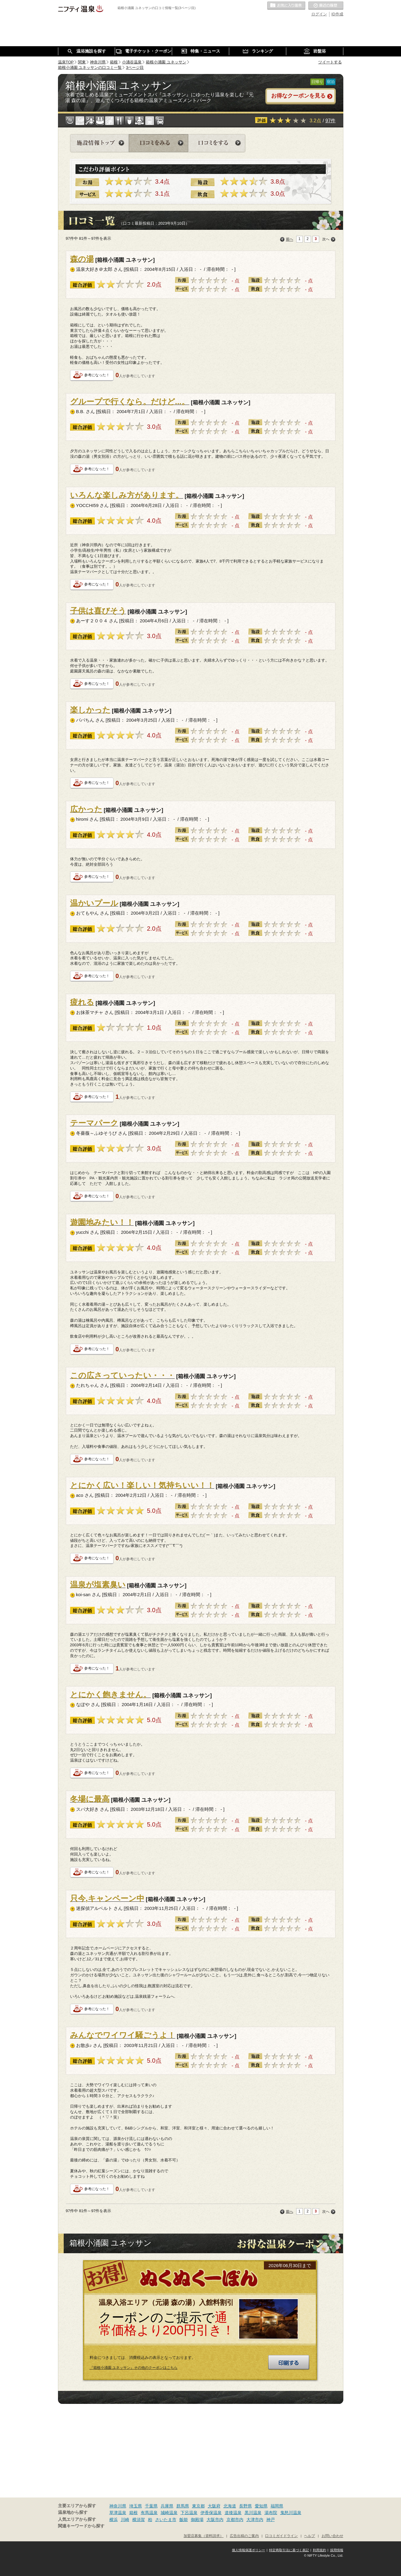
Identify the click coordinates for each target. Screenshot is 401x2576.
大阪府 (214, 2506)
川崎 (125, 2519)
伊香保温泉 (211, 2512)
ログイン (319, 14)
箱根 (133, 2512)
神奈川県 (117, 2506)
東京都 (198, 2506)
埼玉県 (135, 2506)
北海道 (229, 2506)
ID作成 (337, 14)
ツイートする (330, 62)
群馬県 (182, 2506)
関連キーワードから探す (81, 2526)
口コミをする (217, 143)
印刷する (289, 2362)
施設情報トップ (99, 143)
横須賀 (138, 2519)
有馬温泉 (149, 2512)
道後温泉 (233, 2512)
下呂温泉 (189, 2512)
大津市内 (254, 2519)
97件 (330, 120)
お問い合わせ (332, 2536)
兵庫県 (167, 2506)
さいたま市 (165, 2519)
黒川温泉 (253, 2512)
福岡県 (277, 2506)
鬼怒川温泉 (290, 2512)
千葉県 (151, 2506)
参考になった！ (97, 375)
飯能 (183, 2519)
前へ (289, 239)
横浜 (113, 2519)
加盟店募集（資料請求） (203, 2536)
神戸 (270, 2519)
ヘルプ (309, 2536)
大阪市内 (215, 2519)
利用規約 (319, 2550)
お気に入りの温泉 (286, 6)
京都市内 (234, 2519)
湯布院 (271, 2512)
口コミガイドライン (281, 2536)
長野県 (245, 2506)
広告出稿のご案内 (244, 2536)
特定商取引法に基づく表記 (289, 2550)
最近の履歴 (325, 6)
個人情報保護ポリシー (248, 2550)
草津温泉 (117, 2512)
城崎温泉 (169, 2512)
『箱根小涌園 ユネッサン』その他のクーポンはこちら (134, 2368)
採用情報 (336, 2550)
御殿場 (197, 2519)
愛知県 (261, 2506)
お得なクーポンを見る (298, 96)
